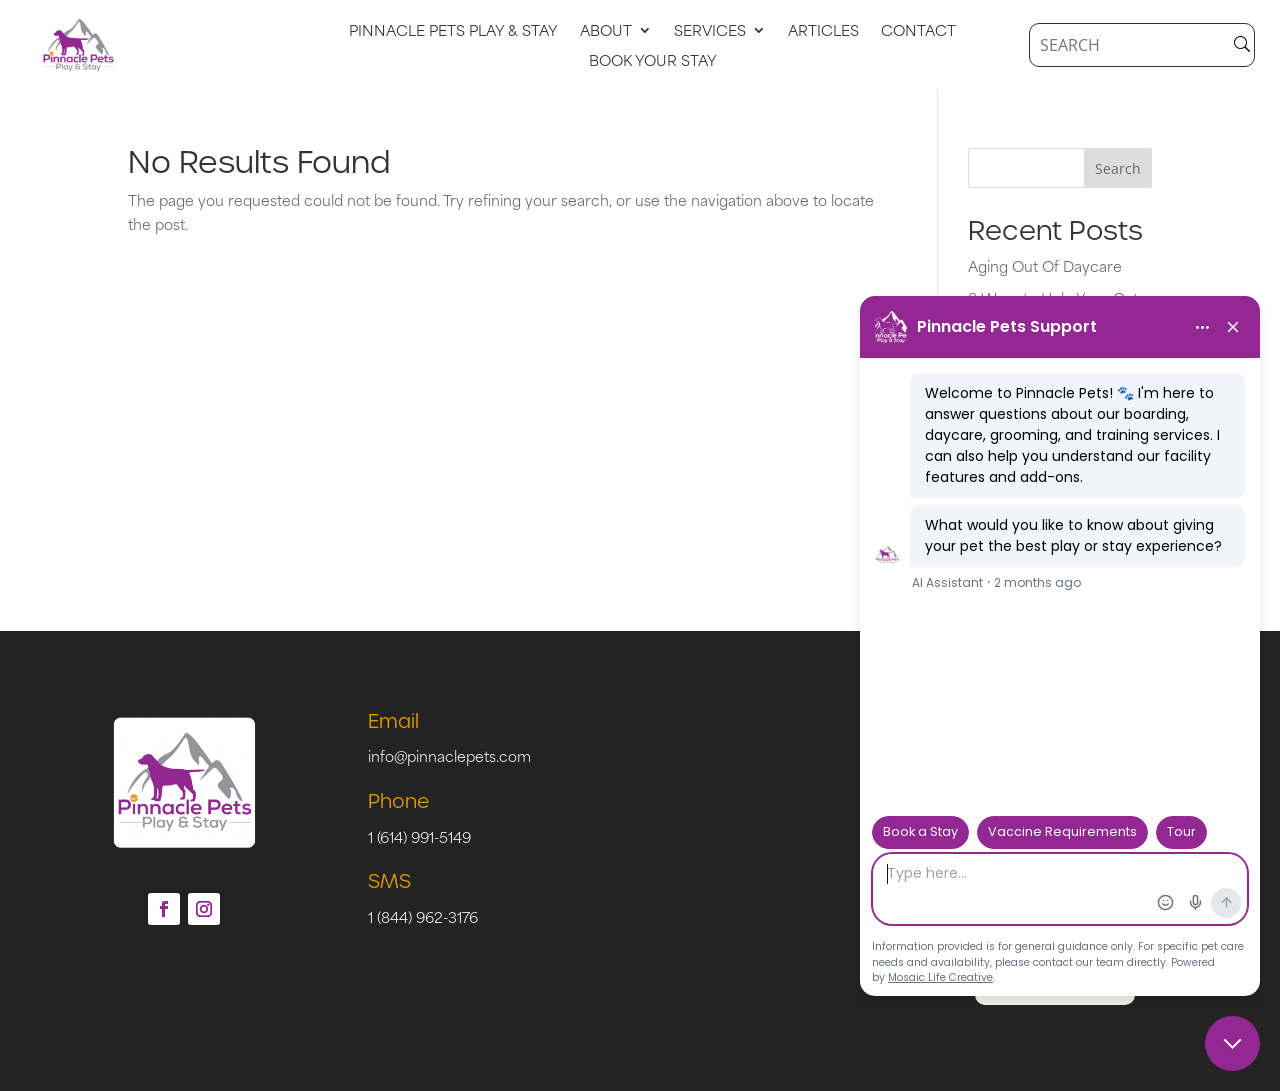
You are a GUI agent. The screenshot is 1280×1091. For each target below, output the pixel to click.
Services (710, 32)
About (606, 32)
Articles (823, 32)
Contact (918, 32)
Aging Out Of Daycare (1045, 265)
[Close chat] (1232, 1043)
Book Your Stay (653, 62)
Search (1118, 168)
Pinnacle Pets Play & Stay (453, 32)
